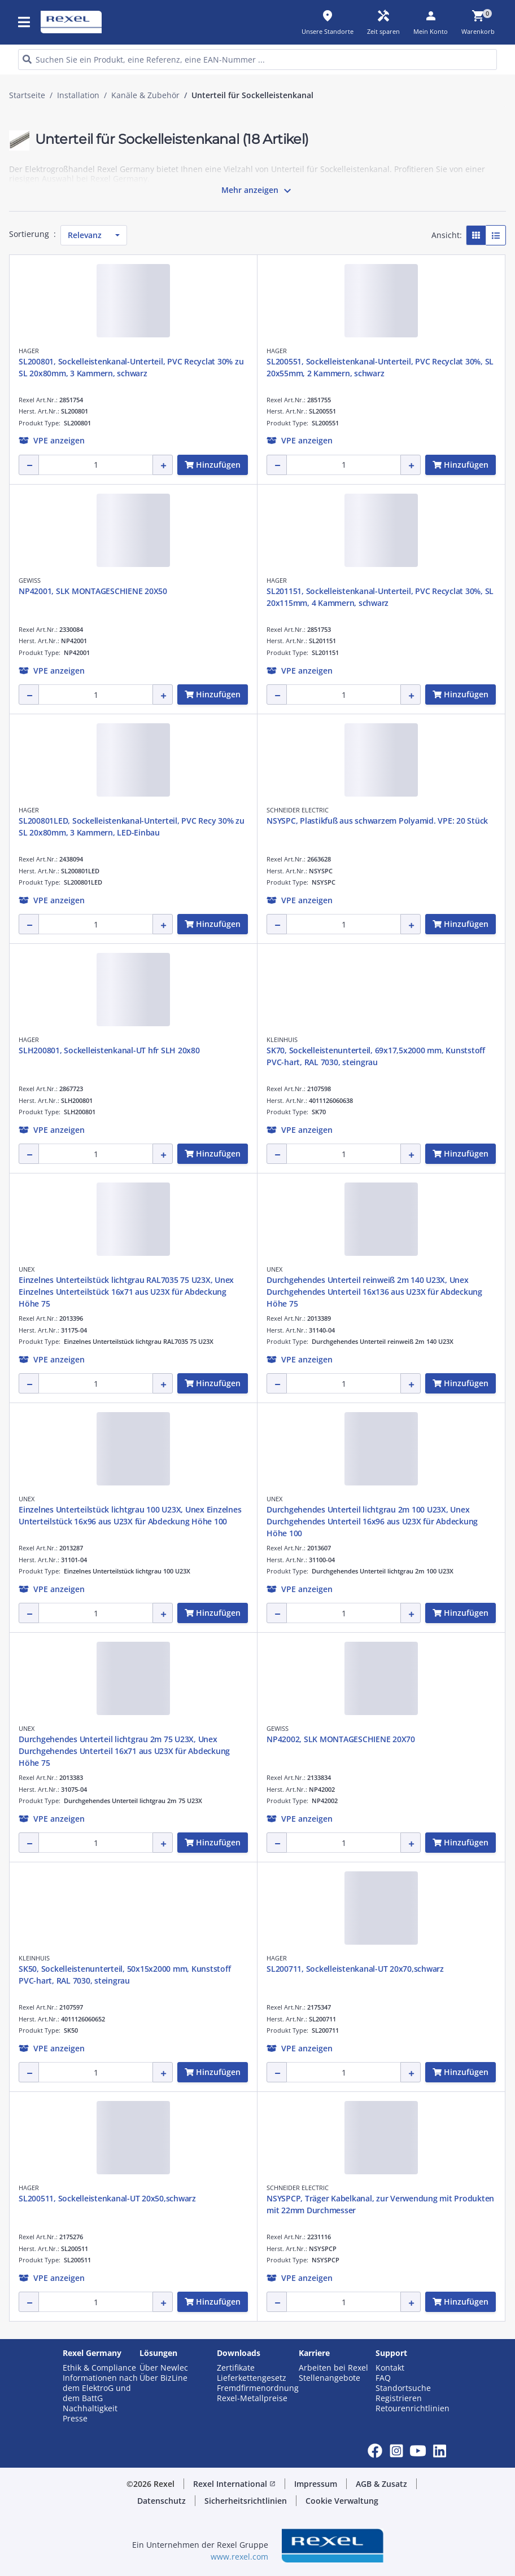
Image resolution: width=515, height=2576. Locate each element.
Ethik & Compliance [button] (99, 2368)
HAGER (29, 350)
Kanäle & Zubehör (145, 95)
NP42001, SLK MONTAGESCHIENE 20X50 (93, 591)
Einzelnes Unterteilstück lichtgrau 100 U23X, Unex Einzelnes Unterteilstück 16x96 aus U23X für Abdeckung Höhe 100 (130, 1515)
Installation (78, 95)
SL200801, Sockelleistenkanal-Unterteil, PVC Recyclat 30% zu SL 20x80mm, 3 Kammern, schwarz (131, 367)
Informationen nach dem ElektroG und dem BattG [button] (100, 2388)
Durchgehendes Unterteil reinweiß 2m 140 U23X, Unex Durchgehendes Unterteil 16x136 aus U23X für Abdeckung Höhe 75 (374, 1291)
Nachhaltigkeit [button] (90, 2408)
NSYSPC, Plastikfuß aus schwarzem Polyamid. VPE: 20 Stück (377, 820)
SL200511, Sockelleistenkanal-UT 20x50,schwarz (107, 2198)
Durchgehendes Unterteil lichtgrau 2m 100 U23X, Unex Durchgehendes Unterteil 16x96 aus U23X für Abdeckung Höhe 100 (372, 1521)
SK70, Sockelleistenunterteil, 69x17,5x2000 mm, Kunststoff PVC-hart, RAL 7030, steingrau (376, 1056)
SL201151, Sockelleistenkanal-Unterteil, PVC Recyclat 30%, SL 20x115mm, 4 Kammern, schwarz (380, 597)
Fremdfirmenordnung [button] (258, 2388)
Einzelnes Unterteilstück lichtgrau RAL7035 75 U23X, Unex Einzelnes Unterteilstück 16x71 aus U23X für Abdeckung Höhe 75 (126, 1291)
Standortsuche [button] (403, 2388)
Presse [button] (75, 2419)
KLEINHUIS (282, 1039)
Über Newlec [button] (163, 2368)
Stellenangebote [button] (329, 2378)
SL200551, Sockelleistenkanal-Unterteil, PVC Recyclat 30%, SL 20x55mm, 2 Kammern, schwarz (380, 367)
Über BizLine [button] (163, 2378)
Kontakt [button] (390, 2368)
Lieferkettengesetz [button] (251, 2378)
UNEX (26, 1269)
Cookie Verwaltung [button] (341, 2500)
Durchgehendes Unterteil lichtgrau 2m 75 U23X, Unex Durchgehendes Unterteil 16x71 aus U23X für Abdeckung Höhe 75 (124, 1751)
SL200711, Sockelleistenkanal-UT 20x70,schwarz (355, 1968)
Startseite (27, 95)
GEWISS (30, 580)
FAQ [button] (383, 2378)
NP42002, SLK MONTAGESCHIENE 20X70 (341, 1739)
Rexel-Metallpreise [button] (252, 2398)
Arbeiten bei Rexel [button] (333, 2368)
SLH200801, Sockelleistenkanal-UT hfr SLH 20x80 (109, 1050)
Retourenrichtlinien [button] (412, 2408)
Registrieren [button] (399, 2398)
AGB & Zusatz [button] (381, 2483)
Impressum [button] (315, 2483)
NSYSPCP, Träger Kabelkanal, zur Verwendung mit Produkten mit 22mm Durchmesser (380, 2204)
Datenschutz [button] (161, 2500)
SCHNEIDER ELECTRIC (298, 810)
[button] (52, 440)
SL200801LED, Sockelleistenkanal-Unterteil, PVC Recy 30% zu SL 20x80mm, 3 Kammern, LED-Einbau (132, 826)
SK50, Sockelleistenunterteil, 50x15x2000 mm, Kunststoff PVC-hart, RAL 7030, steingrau (124, 1974)
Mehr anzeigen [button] (257, 190)
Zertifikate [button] (236, 2368)
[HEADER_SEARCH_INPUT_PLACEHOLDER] (257, 59)
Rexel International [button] (234, 2483)
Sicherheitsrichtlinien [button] (245, 2500)
